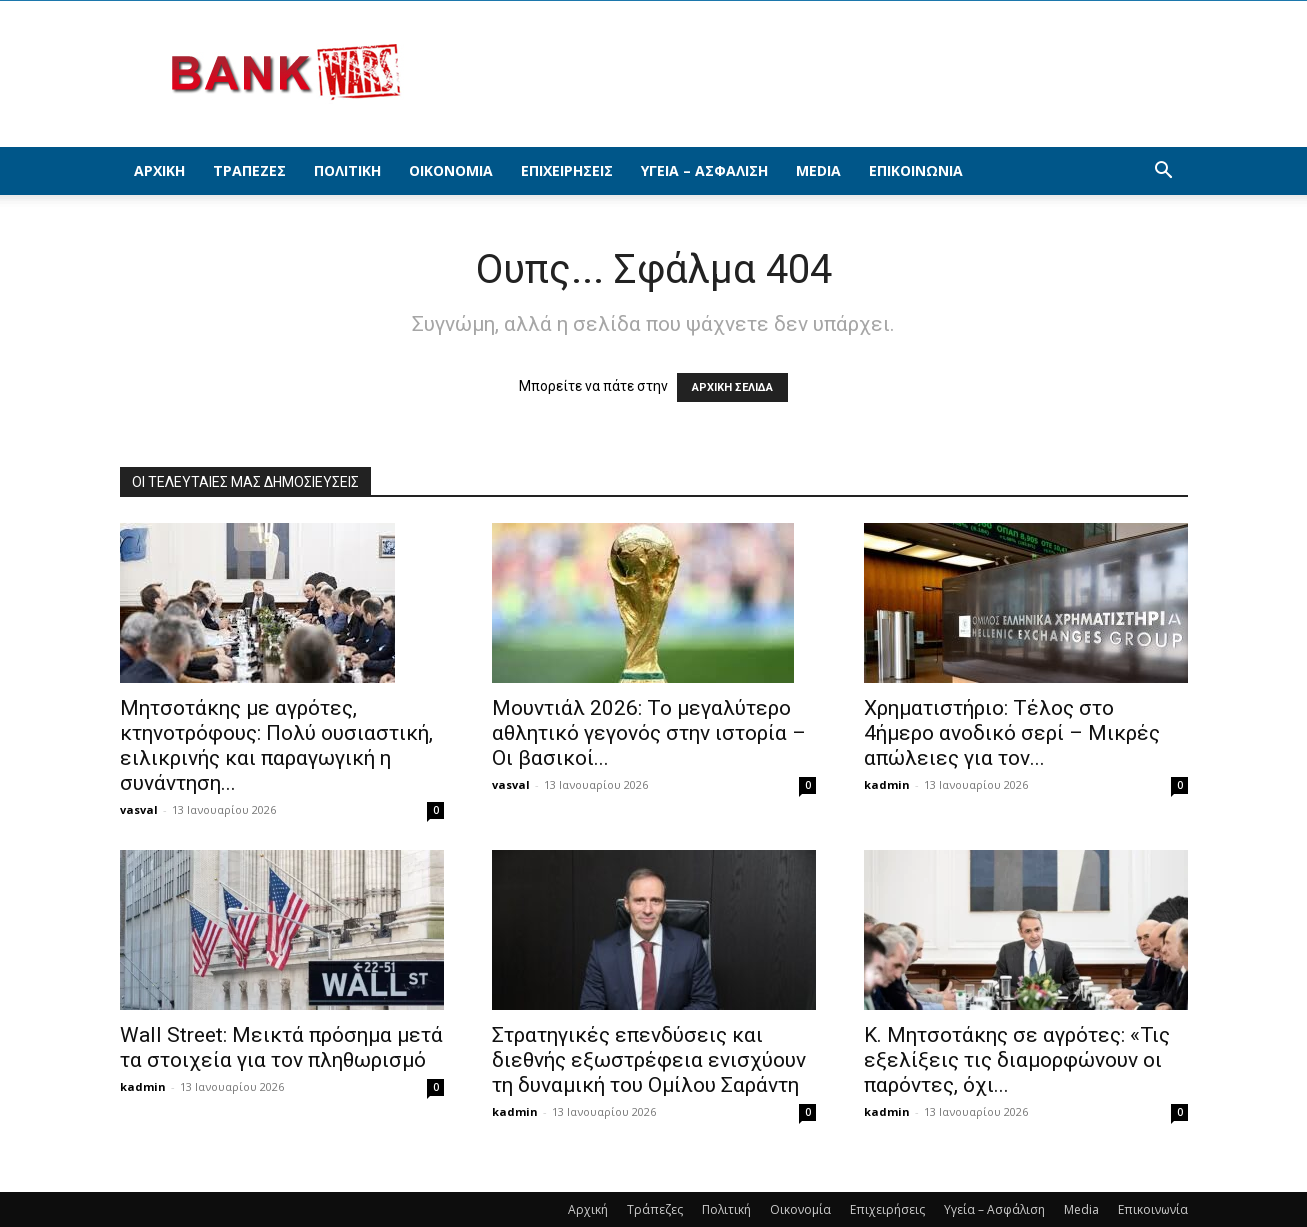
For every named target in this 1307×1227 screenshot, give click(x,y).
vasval (139, 809)
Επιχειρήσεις (567, 170)
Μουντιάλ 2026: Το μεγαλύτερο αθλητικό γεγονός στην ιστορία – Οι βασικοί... (649, 733)
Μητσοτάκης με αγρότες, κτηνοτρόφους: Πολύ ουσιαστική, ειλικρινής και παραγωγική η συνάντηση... (276, 745)
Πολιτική (347, 170)
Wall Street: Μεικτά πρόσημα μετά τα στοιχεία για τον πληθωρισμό (281, 1047)
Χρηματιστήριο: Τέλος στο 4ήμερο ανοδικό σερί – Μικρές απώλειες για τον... (1012, 733)
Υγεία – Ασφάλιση (704, 170)
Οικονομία (451, 170)
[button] (1164, 172)
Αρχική (159, 170)
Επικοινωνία (916, 170)
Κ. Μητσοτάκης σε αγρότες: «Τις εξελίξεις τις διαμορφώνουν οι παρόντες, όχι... (1017, 1060)
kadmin (887, 784)
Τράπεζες (249, 170)
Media (818, 170)
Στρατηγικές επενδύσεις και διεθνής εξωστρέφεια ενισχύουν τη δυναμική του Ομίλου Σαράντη (649, 1060)
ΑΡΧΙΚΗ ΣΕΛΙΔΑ (732, 387)
